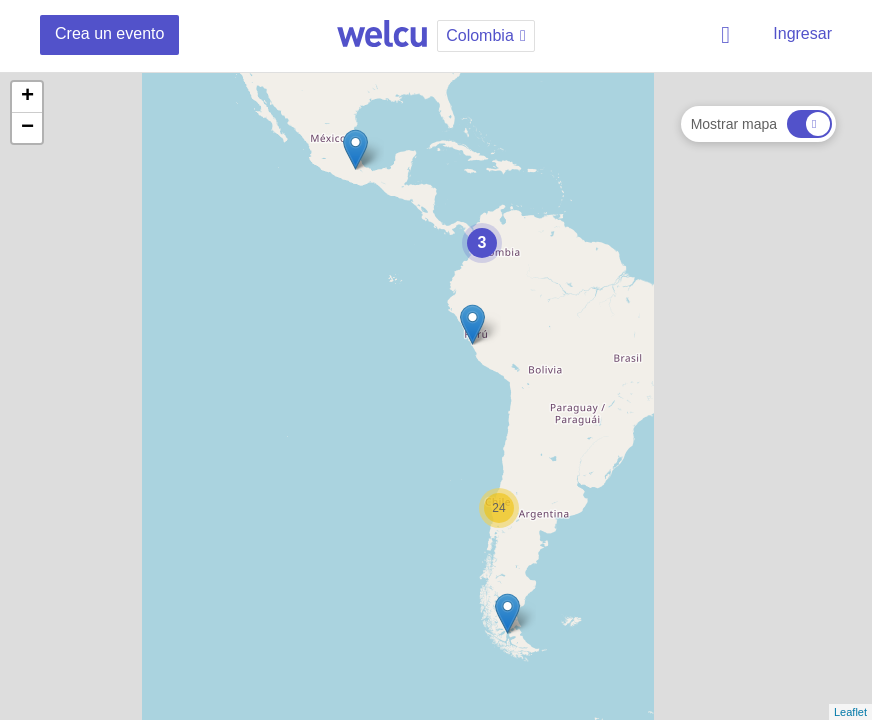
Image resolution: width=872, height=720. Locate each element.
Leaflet (850, 712)
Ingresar (802, 33)
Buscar (729, 35)
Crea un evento (109, 33)
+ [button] (27, 97)
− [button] (27, 128)
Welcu (382, 35)
